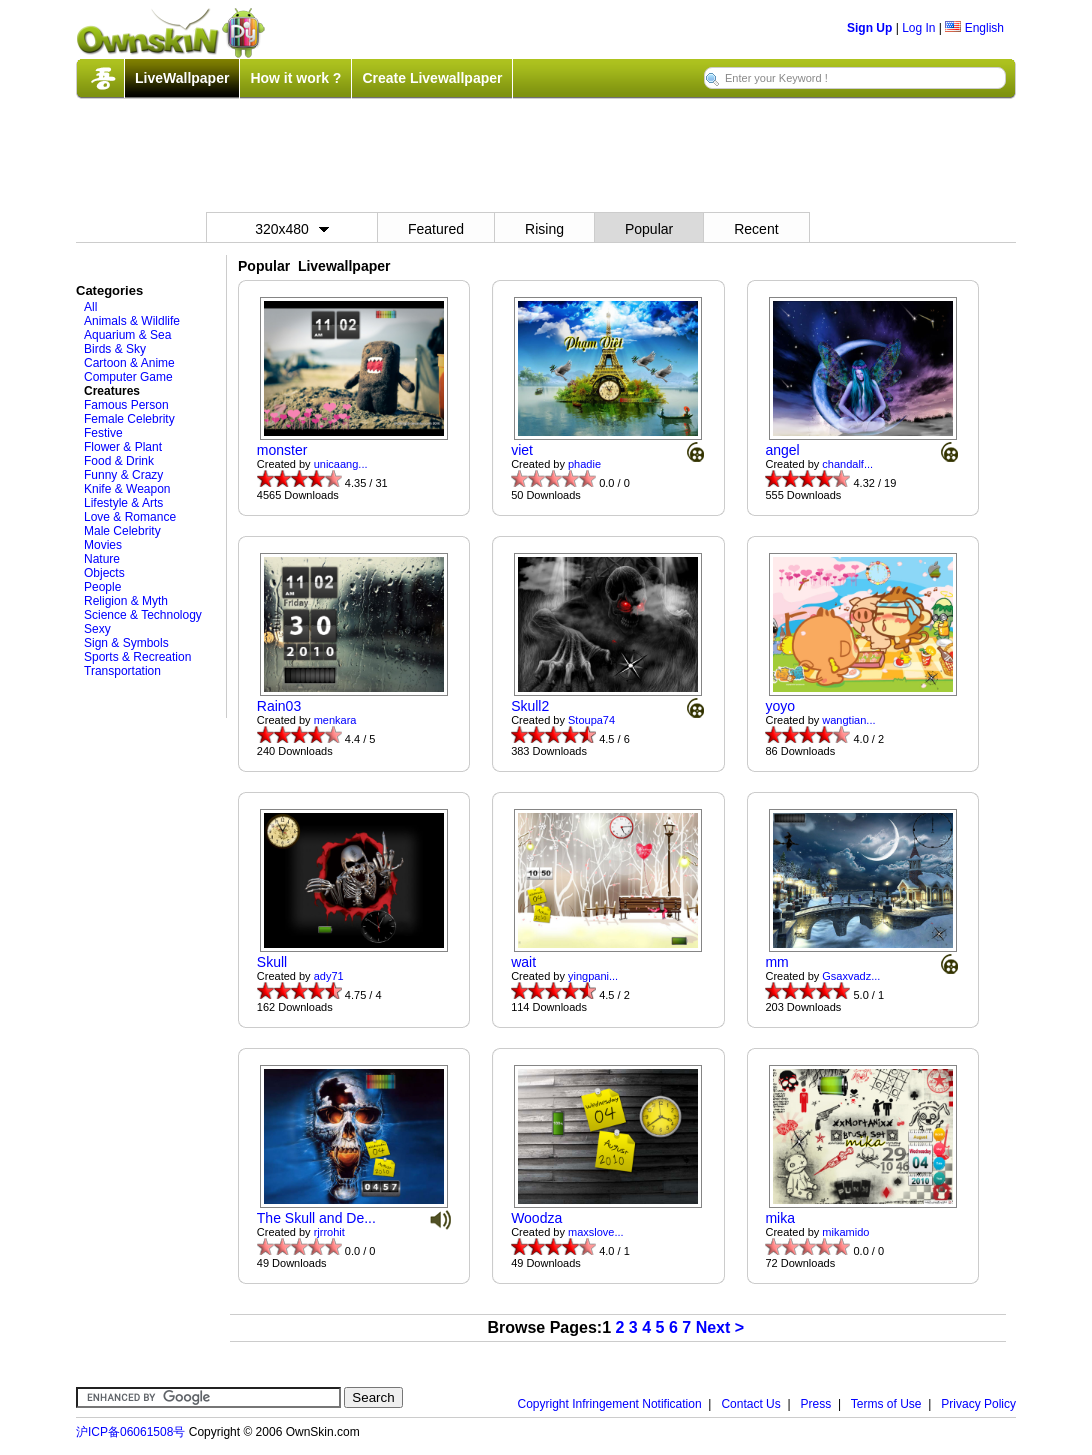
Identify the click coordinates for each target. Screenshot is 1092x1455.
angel (782, 450)
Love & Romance (130, 517)
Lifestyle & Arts (123, 503)
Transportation (122, 671)
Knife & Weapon (127, 489)
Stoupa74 (591, 720)
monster (282, 450)
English (974, 28)
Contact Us (750, 1404)
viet (522, 450)
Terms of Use (886, 1404)
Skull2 (530, 706)
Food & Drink (119, 461)
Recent (756, 229)
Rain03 (279, 706)
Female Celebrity (129, 419)
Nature (102, 559)
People (102, 587)
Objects (104, 573)
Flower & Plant (123, 447)
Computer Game (128, 377)
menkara (335, 720)
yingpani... (593, 976)
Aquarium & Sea (127, 335)
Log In (918, 28)
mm (776, 962)
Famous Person (126, 405)
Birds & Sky (115, 349)
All (90, 307)
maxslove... (596, 1232)
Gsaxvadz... (851, 976)
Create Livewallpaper (432, 78)
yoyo (780, 706)
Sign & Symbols (126, 643)
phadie (584, 464)
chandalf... (847, 464)
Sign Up (869, 28)
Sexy (97, 629)
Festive (103, 433)
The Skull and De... (316, 1218)
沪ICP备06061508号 (130, 1432)
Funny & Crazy (123, 475)
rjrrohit (329, 1232)
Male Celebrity (122, 531)
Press (816, 1404)
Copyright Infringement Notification (610, 1404)
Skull (272, 962)
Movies (103, 545)
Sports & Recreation (137, 657)
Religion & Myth (126, 601)
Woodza (536, 1218)
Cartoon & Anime (129, 363)
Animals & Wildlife (132, 321)
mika (780, 1218)
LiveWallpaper (182, 78)
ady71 (329, 976)
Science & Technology (143, 615)
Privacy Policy (978, 1404)
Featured (436, 229)
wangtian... (848, 720)
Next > (720, 1327)
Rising (544, 229)
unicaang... (341, 464)
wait (523, 962)
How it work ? (295, 78)
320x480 (292, 229)
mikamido (845, 1232)
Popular (649, 229)
